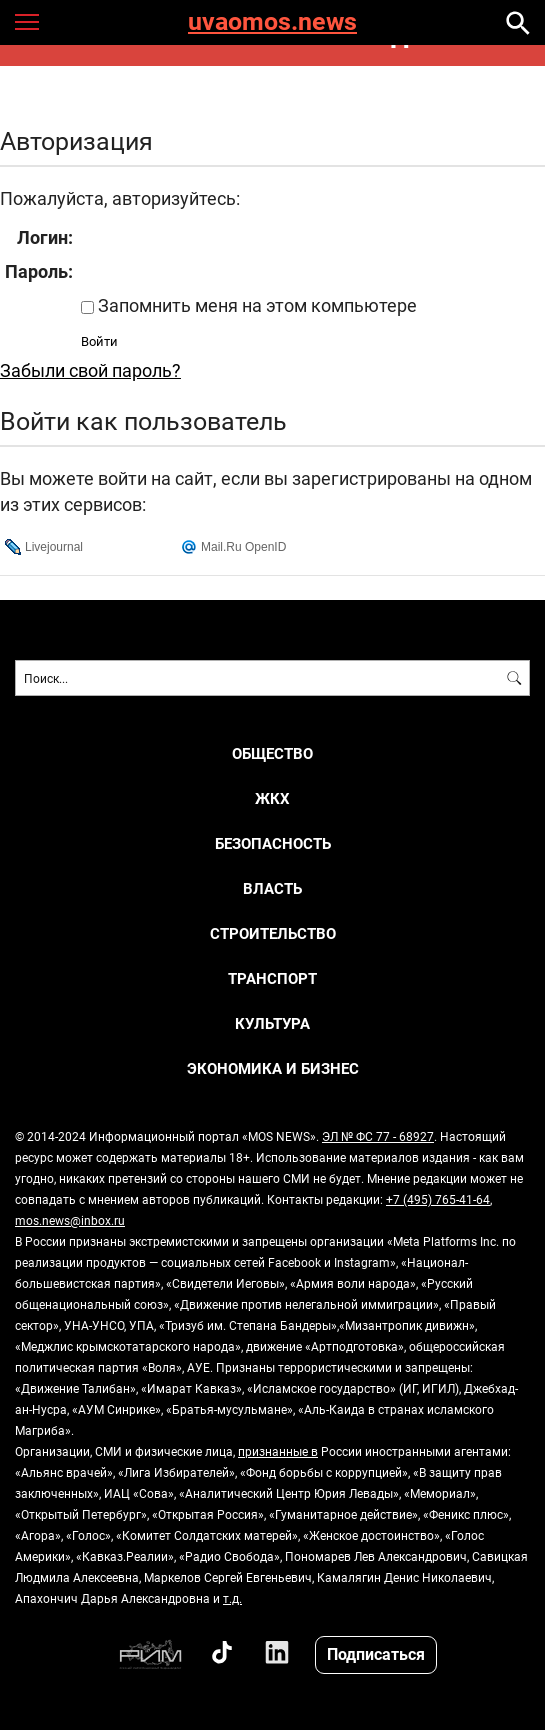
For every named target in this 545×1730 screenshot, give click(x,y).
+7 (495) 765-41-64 (438, 1199)
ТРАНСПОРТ (272, 978)
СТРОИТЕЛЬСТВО (273, 933)
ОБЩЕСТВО (272, 753)
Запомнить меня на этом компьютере (255, 305)
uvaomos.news (272, 22)
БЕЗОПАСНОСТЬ (273, 843)
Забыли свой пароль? (90, 370)
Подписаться (376, 1653)
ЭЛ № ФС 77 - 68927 (378, 1136)
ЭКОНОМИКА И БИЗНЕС (273, 1068)
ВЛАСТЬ (272, 888)
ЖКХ (272, 798)
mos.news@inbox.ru (70, 1220)
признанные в (278, 1451)
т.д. (232, 1598)
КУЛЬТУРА (272, 1023)
